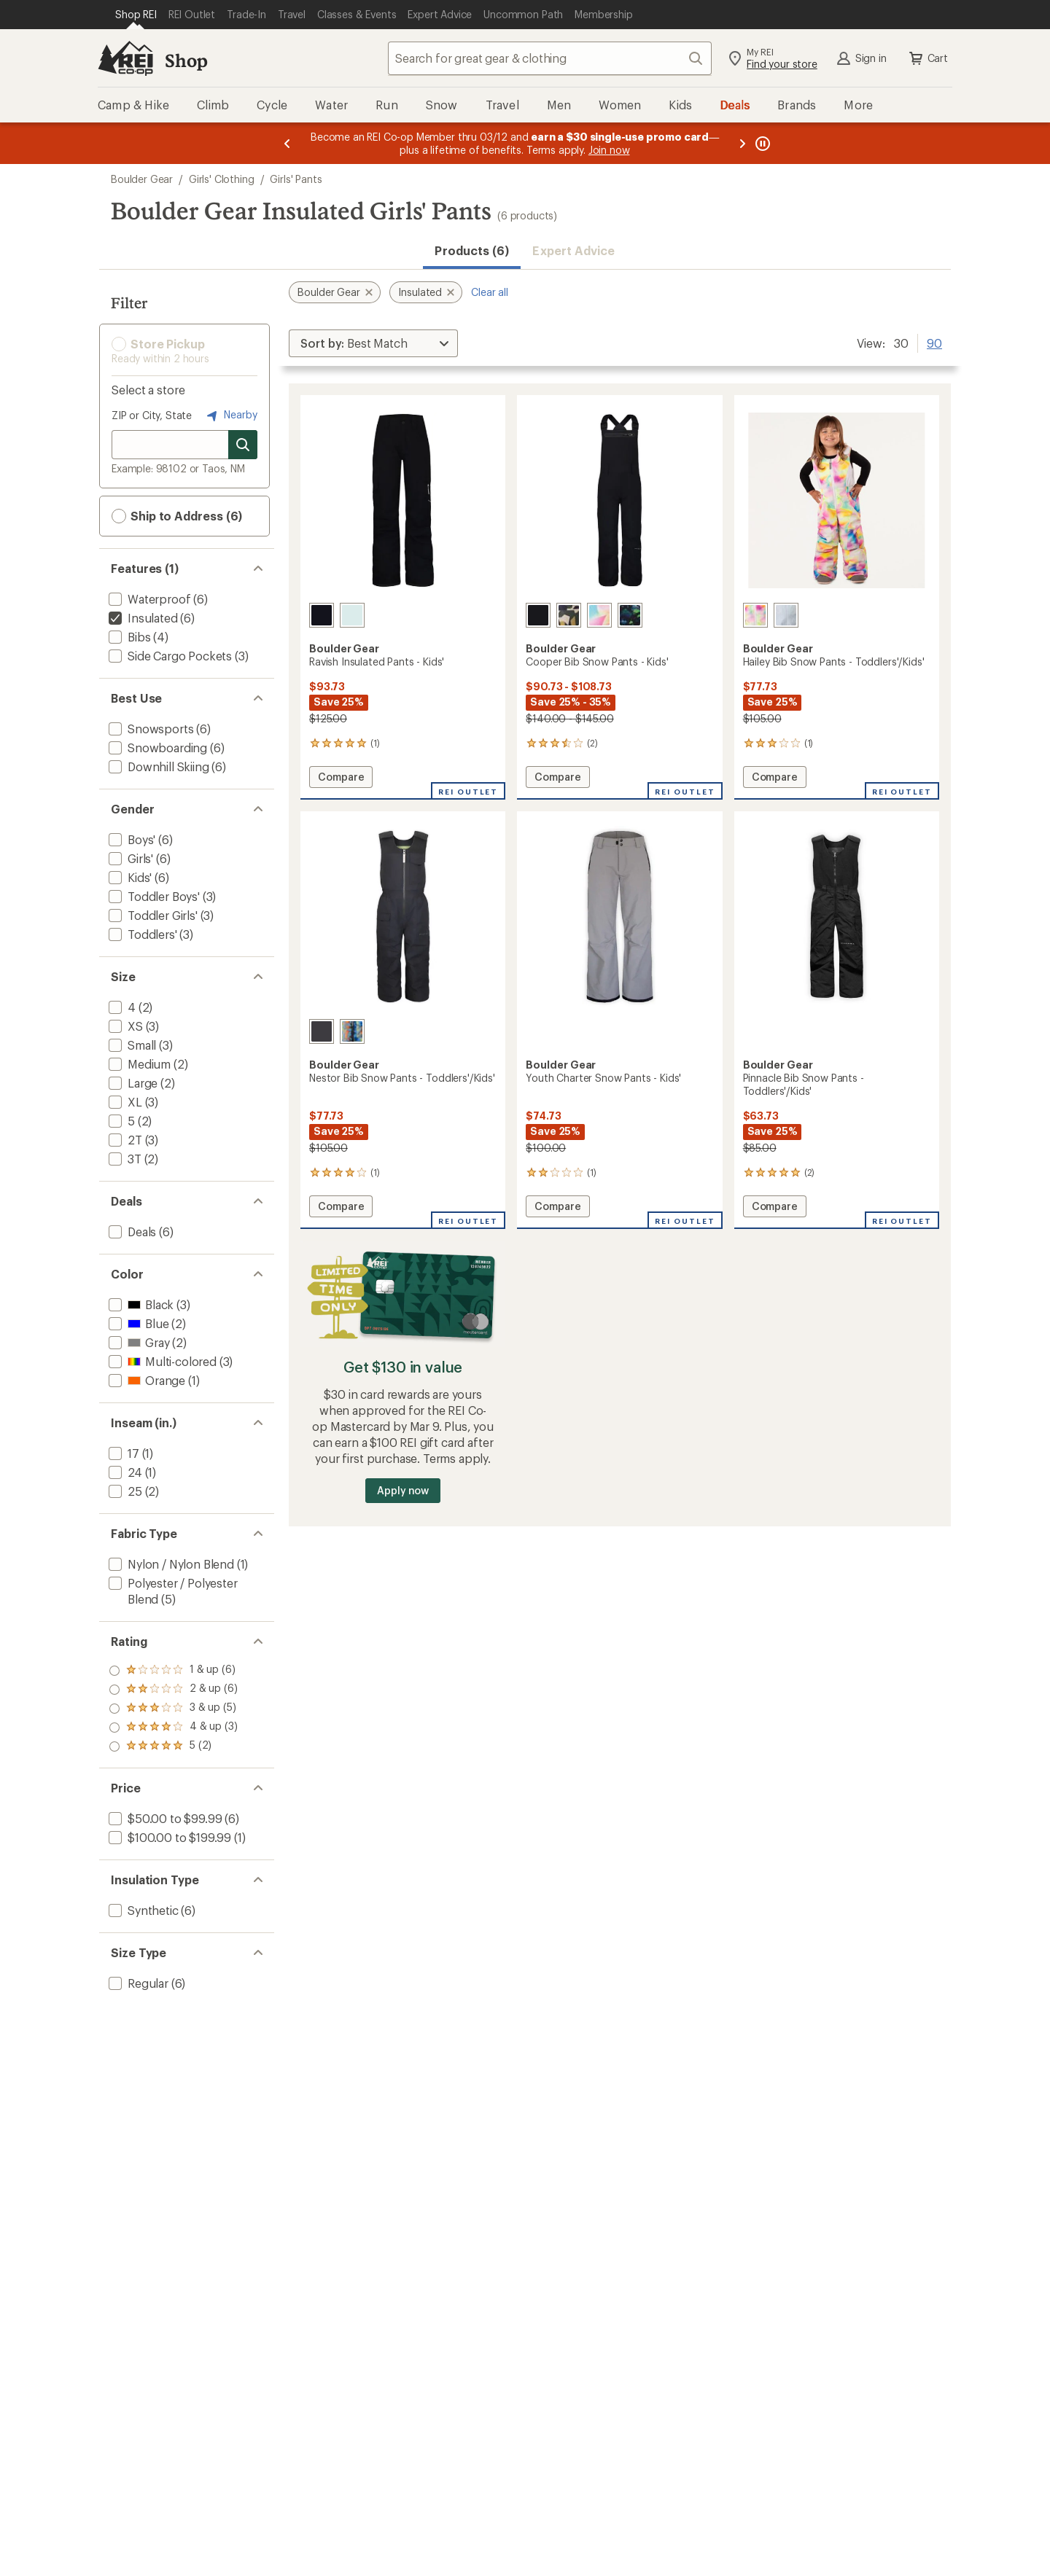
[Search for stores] (242, 444)
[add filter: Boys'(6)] (130, 839)
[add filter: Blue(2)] (137, 1323)
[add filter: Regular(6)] (137, 1983)
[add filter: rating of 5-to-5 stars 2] (173, 1670)
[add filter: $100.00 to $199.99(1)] (168, 1837)
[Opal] (755, 615)
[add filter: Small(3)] (131, 1045)
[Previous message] (287, 143)
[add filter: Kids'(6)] (129, 877)
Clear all (489, 292)
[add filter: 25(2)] (124, 1491)
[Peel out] (630, 615)
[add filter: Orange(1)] (145, 1380)
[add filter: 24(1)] (124, 1472)
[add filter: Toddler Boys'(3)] (153, 896)
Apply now (403, 1490)
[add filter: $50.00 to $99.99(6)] (164, 1818)
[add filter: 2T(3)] (124, 1140)
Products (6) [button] (472, 250)
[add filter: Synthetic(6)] (142, 1910)
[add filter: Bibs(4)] (128, 637)
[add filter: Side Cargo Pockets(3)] (169, 656)
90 (934, 342)
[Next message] (742, 143)
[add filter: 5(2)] (120, 1121)
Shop (186, 60)
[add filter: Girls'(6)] (129, 858)
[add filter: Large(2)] (132, 1083)
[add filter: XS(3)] (124, 1026)
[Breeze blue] (786, 615)
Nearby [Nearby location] (230, 415)
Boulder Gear (142, 179)
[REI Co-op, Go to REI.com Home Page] (125, 58)
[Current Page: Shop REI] (136, 14)
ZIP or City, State (152, 415)
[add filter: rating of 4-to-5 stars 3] (173, 1689)
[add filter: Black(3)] (140, 1304)
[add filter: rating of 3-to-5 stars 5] (173, 1708)
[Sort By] (373, 343)
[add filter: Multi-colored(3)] (161, 1361)
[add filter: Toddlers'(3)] (141, 934)
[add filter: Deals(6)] (131, 1231)
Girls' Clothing (221, 179)
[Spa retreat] (352, 615)
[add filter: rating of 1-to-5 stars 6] (173, 1746)
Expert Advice (573, 250)
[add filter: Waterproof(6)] (148, 599)
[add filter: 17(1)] (122, 1453)
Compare (341, 779)
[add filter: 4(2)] (121, 1007)
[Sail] (599, 615)
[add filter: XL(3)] (124, 1102)
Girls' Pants (296, 179)
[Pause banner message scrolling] (761, 143)
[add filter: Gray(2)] (137, 1342)
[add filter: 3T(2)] (123, 1159)
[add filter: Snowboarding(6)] (156, 747)
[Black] (321, 615)
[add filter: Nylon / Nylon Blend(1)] (170, 1564)
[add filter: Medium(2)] (138, 1064)
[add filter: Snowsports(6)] (149, 728)
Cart (927, 58)
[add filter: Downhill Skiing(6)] (157, 766)
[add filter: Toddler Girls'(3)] (152, 915)
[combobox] (550, 58)
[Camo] (568, 615)
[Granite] (321, 1031)
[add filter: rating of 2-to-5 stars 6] (173, 1727)
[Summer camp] (352, 1031)
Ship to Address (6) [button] (177, 516)
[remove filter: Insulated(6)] (142, 618)
